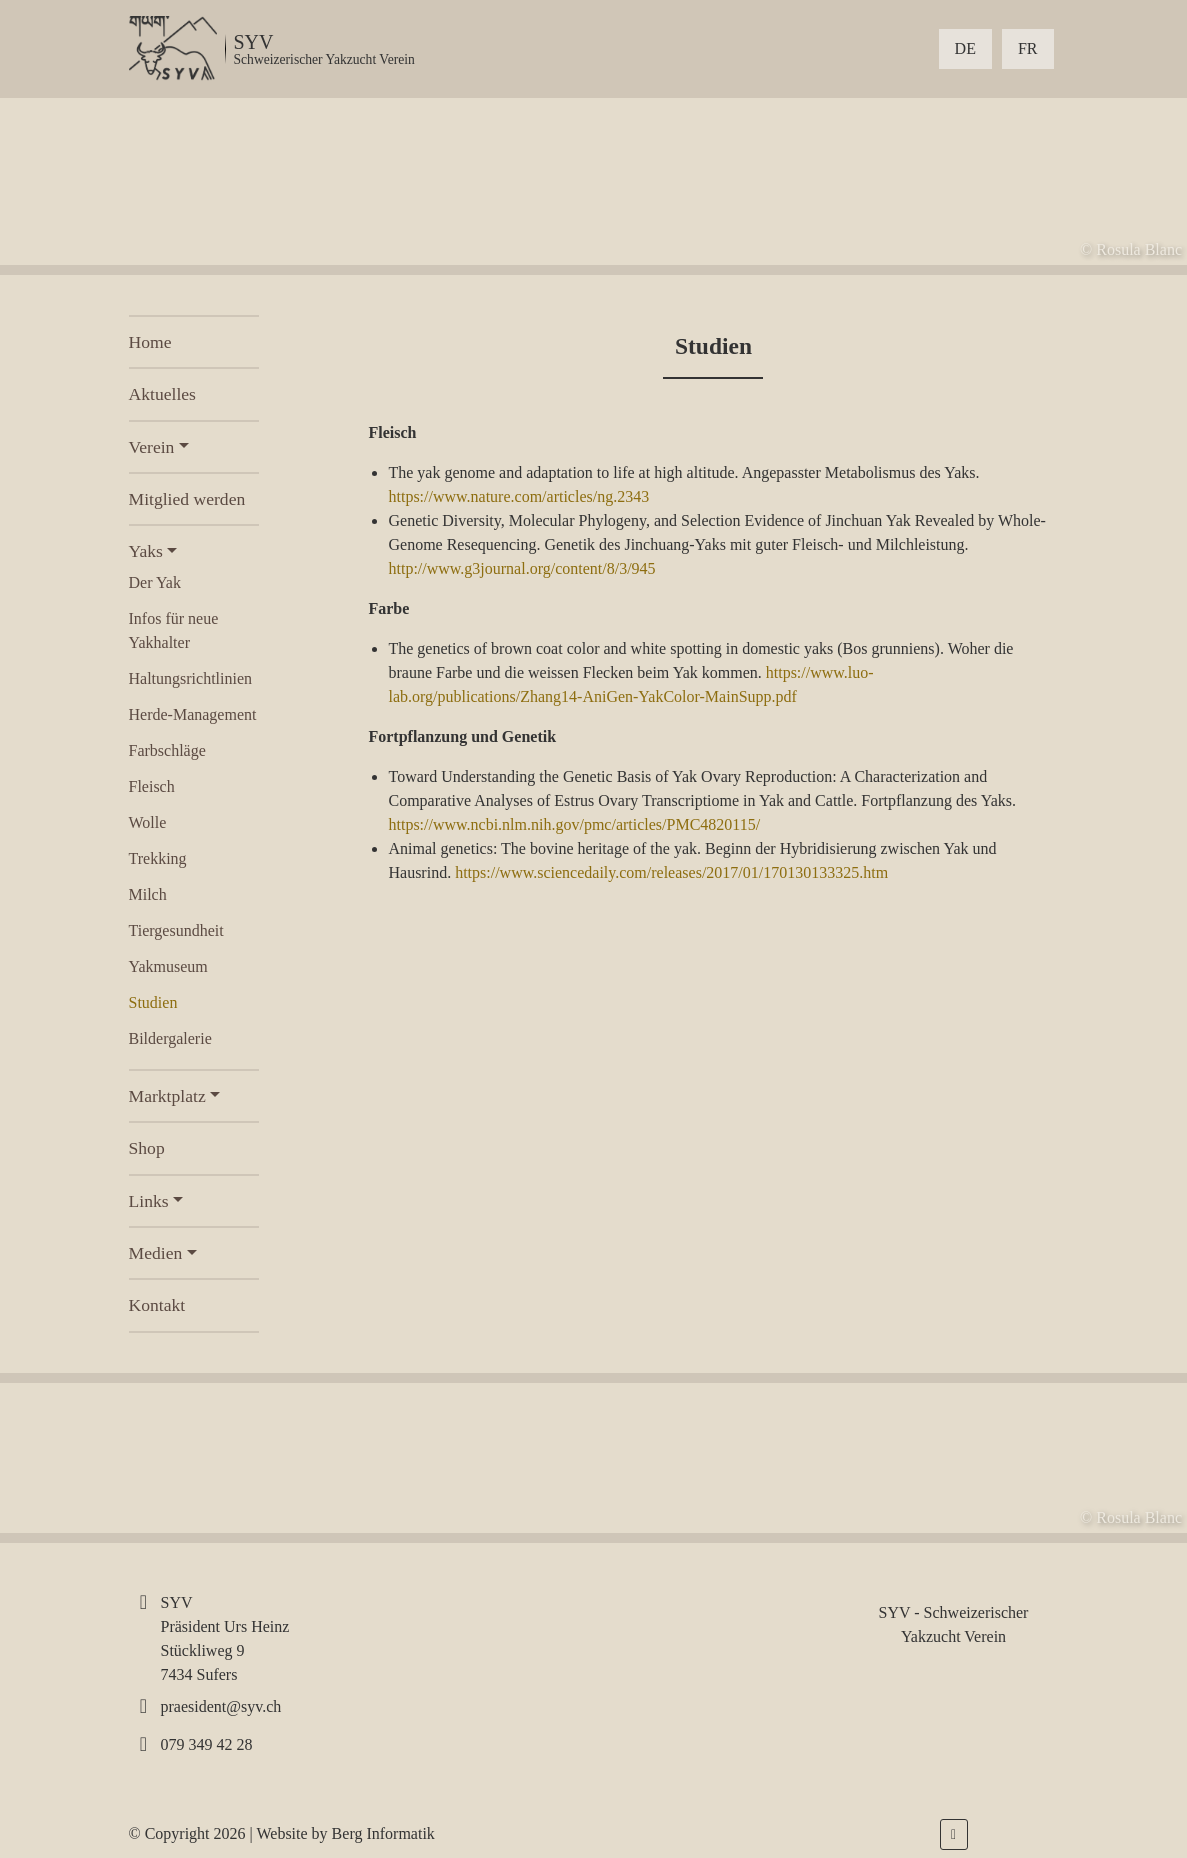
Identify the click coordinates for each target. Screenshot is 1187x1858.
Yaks (146, 551)
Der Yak (155, 582)
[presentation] (96, 181)
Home (150, 342)
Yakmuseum (168, 966)
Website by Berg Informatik (345, 1833)
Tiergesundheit (176, 930)
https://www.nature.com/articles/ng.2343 (518, 496)
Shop (147, 1148)
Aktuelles (162, 394)
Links (149, 1201)
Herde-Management (193, 714)
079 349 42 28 (207, 1744)
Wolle (148, 822)
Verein (152, 447)
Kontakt (157, 1305)
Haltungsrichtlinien (191, 678)
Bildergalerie (170, 1038)
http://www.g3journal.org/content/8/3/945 (521, 568)
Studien (153, 1002)
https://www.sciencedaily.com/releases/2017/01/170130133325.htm (671, 872)
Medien (156, 1253)
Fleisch (152, 786)
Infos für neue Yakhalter (174, 630)
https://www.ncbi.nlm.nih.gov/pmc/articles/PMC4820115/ (574, 824)
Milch (148, 894)
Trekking (158, 858)
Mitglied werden (187, 499)
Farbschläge (167, 750)
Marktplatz (167, 1096)
